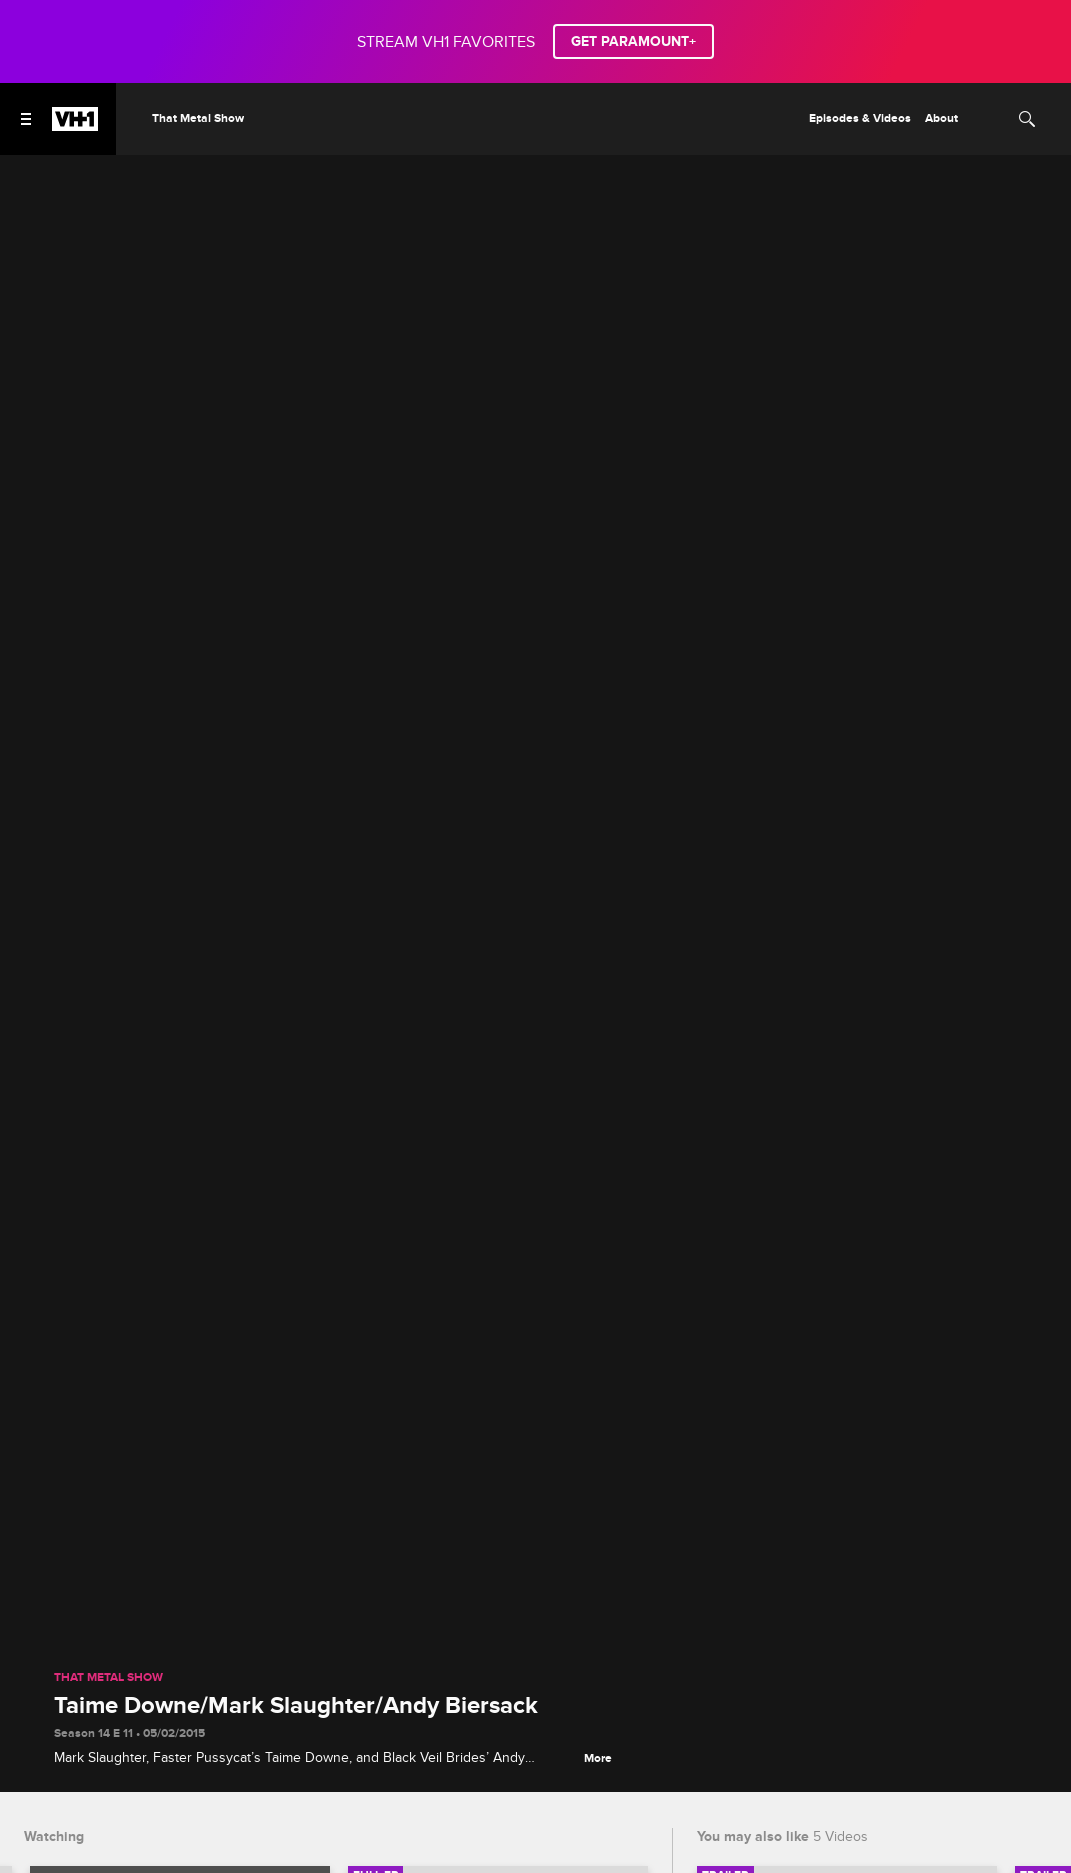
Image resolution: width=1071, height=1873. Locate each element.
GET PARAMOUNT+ (633, 41)
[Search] (1027, 119)
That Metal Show (108, 1678)
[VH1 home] (75, 126)
